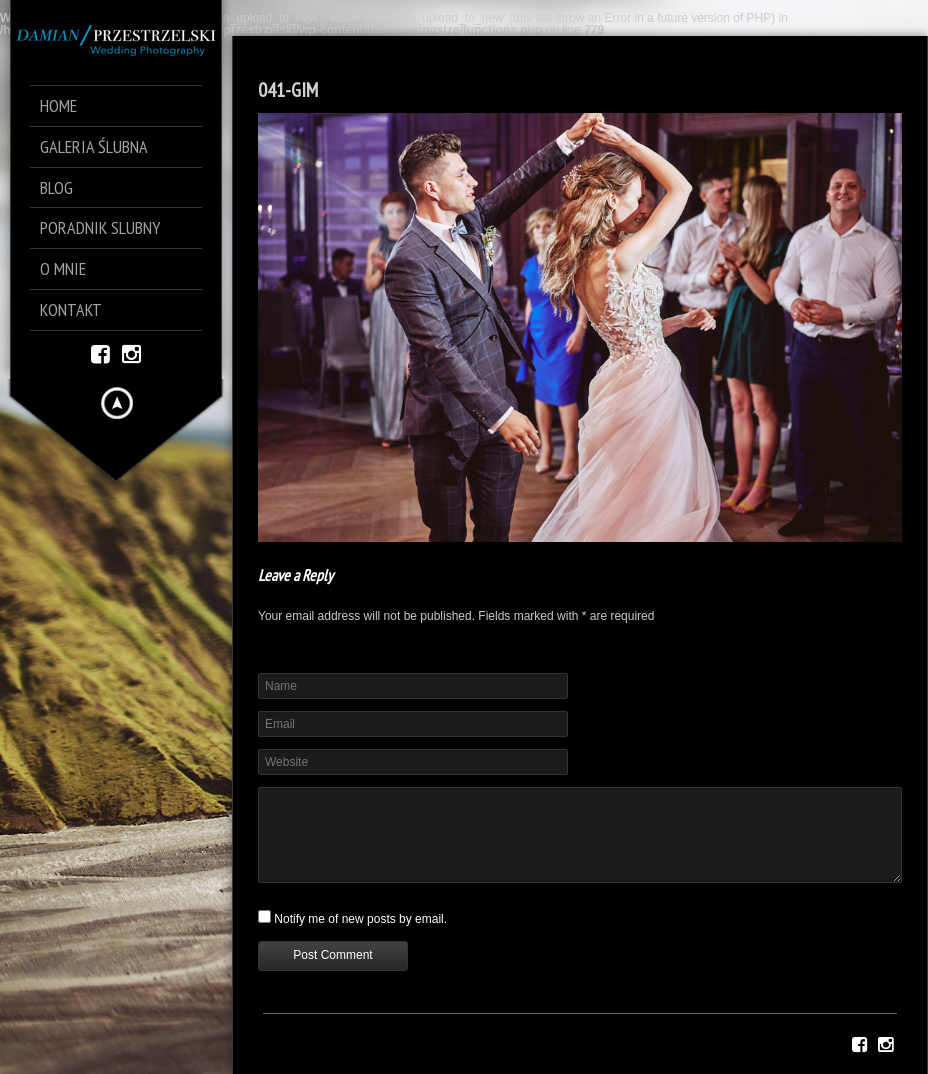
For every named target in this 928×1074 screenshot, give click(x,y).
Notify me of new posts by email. (360, 919)
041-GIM (288, 90)
